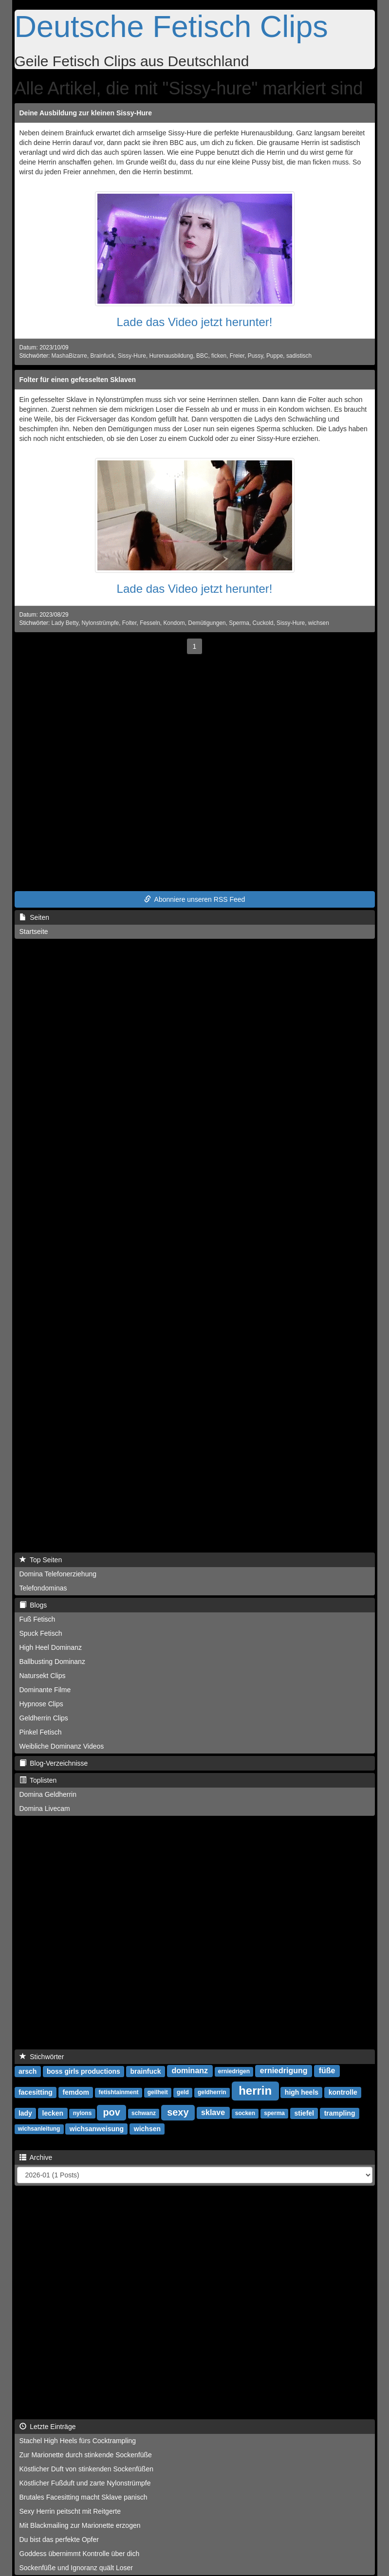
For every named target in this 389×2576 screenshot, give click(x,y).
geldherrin (212, 2092)
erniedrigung (284, 2071)
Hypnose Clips (41, 1704)
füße (327, 2071)
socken (245, 2113)
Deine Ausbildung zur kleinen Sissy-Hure (85, 113)
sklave (213, 2113)
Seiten (34, 917)
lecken (53, 2113)
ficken (218, 355)
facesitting (36, 2092)
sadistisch (299, 355)
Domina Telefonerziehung (58, 1574)
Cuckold (263, 623)
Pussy (255, 355)
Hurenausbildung (171, 355)
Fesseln (150, 623)
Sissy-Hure (132, 355)
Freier (237, 355)
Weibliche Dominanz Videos (61, 1746)
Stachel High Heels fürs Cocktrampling (77, 2441)
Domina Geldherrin (48, 1794)
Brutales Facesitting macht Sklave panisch (83, 2497)
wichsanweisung (97, 2129)
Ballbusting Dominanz (52, 1661)
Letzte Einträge (47, 2426)
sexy (178, 2112)
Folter (129, 623)
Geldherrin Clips (43, 1718)
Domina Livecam (44, 1808)
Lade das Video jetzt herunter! (195, 322)
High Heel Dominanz (50, 1647)
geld (183, 2092)
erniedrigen (234, 2071)
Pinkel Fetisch (40, 1732)
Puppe (274, 355)
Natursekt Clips (42, 1676)
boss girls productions (83, 2071)
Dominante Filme (45, 1690)
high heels (301, 2092)
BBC (202, 355)
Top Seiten (40, 1560)
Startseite (33, 931)
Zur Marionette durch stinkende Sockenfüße (85, 2455)
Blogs (33, 1605)
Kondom (174, 623)
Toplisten (38, 1780)
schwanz (143, 2113)
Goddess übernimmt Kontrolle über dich (79, 2554)
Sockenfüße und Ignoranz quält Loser (76, 2568)
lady (25, 2113)
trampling (339, 2113)
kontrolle (343, 2092)
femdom (76, 2092)
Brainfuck (103, 355)
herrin (255, 2090)
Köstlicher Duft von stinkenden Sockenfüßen (86, 2469)
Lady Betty (65, 623)
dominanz (189, 2071)
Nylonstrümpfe (100, 623)
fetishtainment (119, 2092)
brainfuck (145, 2071)
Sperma (239, 623)
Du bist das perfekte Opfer (59, 2539)
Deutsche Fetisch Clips (171, 26)
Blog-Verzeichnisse (53, 1763)
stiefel (304, 2113)
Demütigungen (206, 623)
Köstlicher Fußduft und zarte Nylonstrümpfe (85, 2483)
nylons (82, 2113)
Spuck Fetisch (40, 1633)
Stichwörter (41, 2057)
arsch (28, 2071)
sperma (274, 2113)
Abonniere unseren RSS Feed (194, 899)
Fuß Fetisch (37, 1619)
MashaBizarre (69, 355)
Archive (36, 2157)
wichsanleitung (39, 2129)
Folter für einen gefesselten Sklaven (77, 380)
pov (111, 2112)
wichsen (318, 623)
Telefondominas (43, 1588)
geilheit (158, 2092)
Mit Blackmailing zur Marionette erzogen (80, 2525)
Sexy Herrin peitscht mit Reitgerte (70, 2511)
